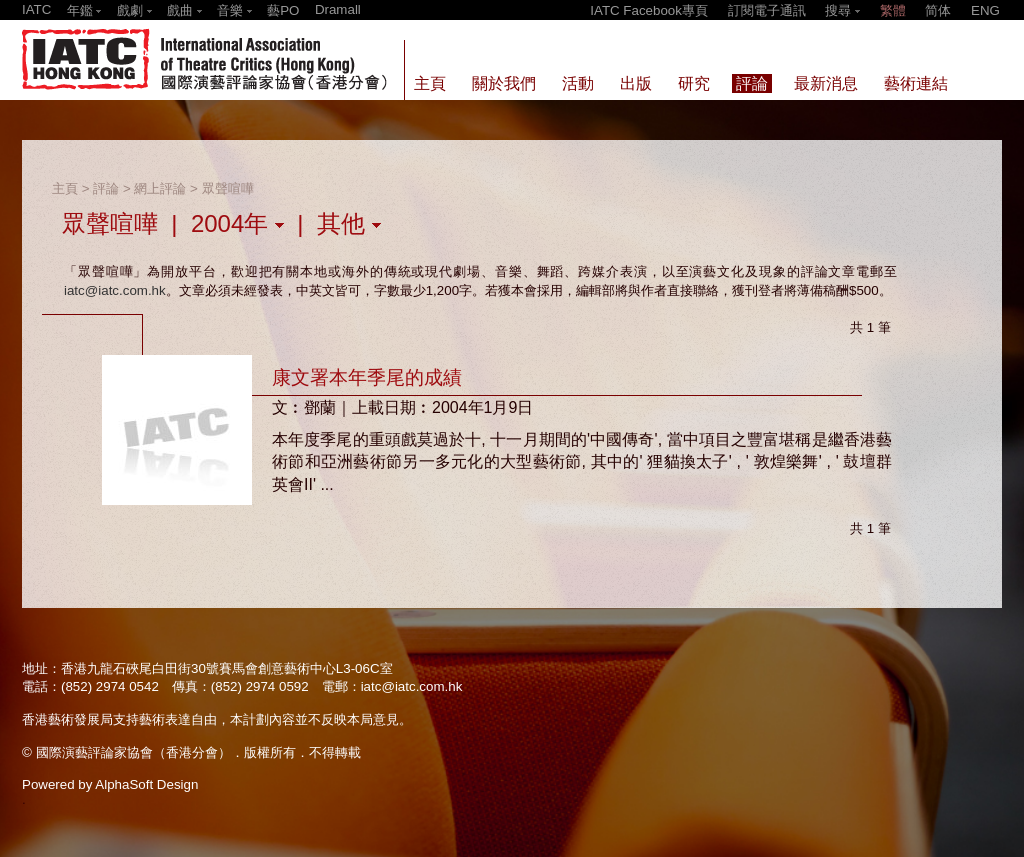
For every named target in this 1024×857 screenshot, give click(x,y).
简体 (938, 10)
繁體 (893, 10)
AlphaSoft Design (146, 784)
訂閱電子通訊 (767, 10)
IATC (36, 9)
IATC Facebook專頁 (649, 10)
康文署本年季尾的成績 (367, 377)
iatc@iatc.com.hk (115, 290)
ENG (985, 10)
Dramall (338, 9)
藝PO (283, 10)
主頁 (65, 188)
